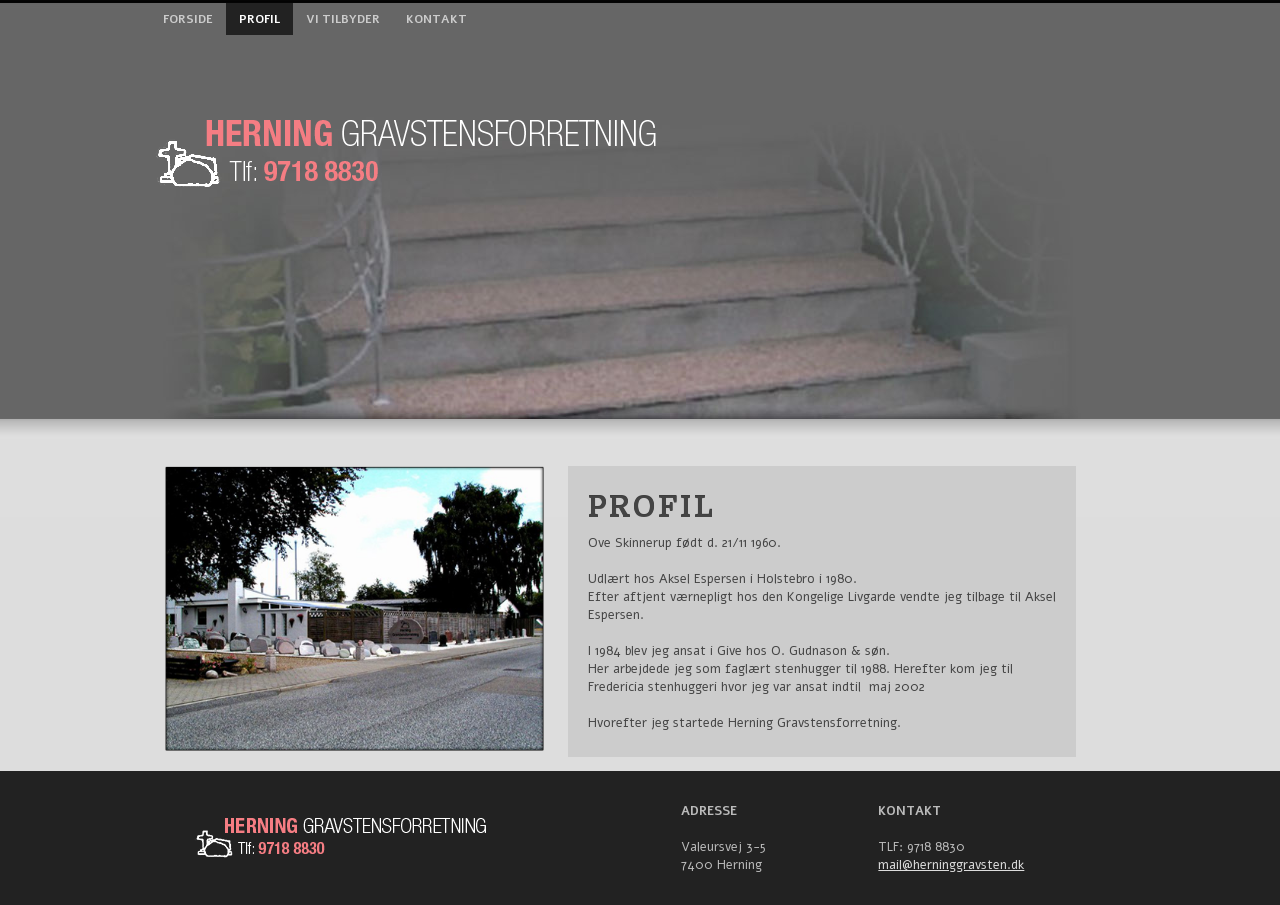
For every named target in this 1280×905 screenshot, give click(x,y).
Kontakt (436, 19)
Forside (188, 19)
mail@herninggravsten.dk (951, 865)
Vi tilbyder (343, 19)
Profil (259, 19)
